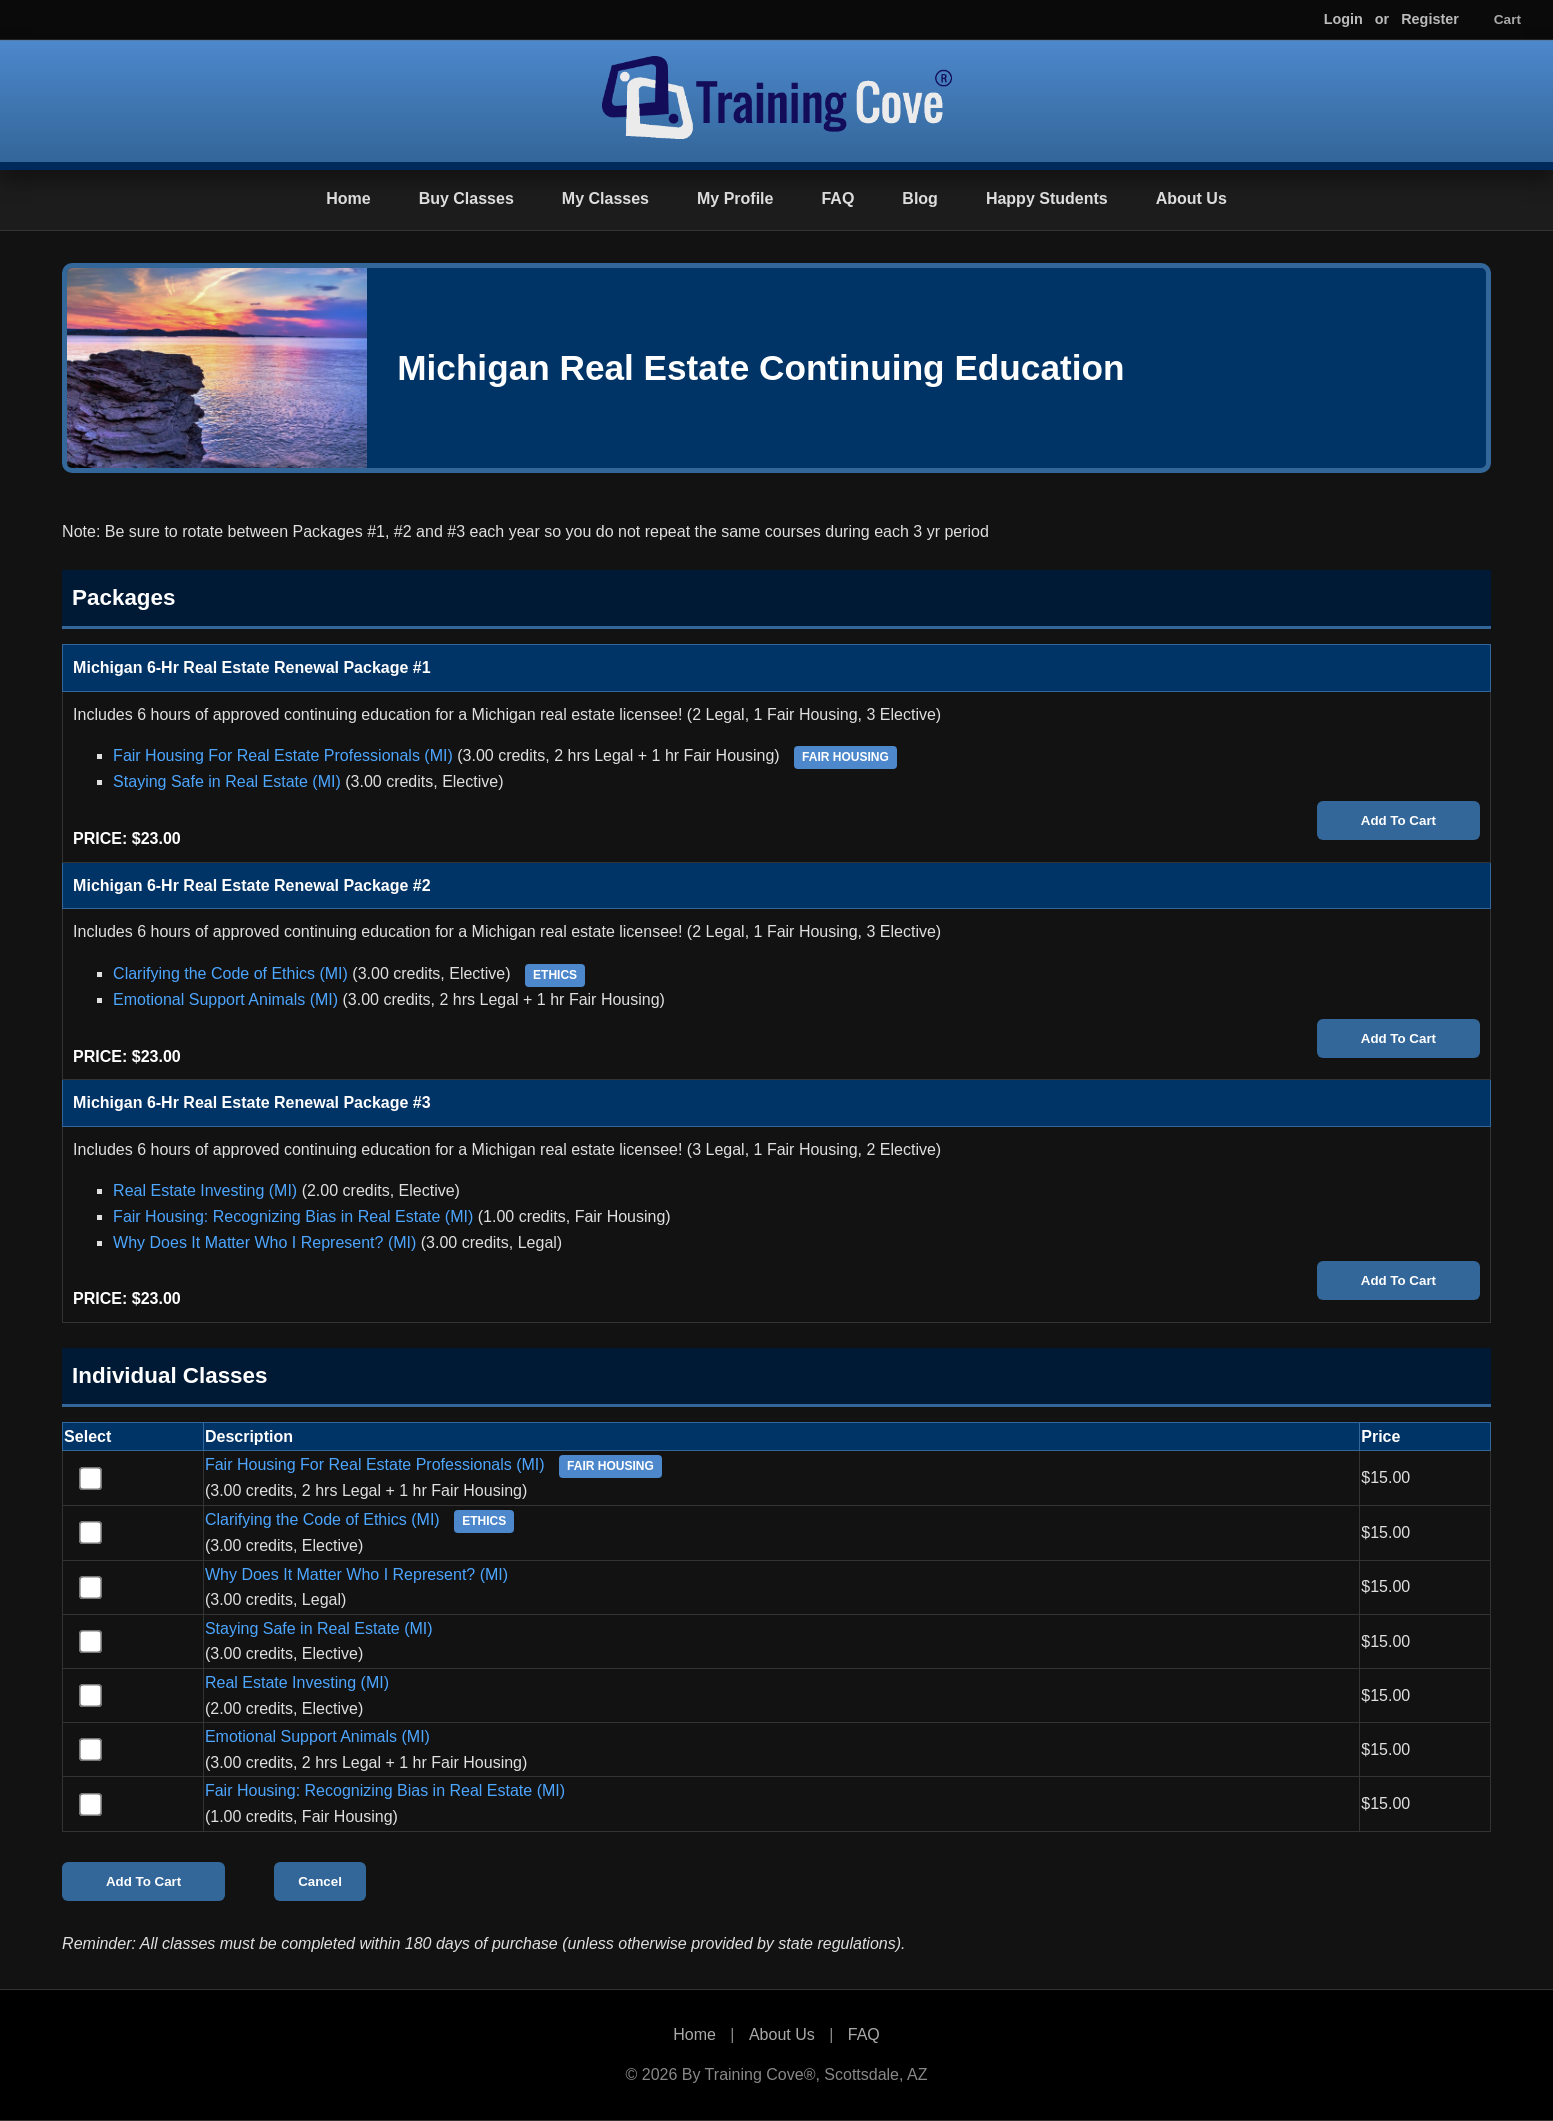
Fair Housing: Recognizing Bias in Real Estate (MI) (293, 1216)
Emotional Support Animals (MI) (225, 999)
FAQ (837, 198)
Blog (920, 198)
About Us (1191, 198)
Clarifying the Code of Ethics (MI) (230, 973)
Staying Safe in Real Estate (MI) (227, 781)
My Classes (605, 198)
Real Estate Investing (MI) (205, 1190)
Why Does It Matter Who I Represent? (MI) (264, 1242)
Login (1343, 19)
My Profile (735, 198)
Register (1430, 19)
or (1382, 19)
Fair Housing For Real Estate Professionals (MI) (283, 755)
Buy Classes (466, 198)
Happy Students (1047, 198)
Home (348, 198)
